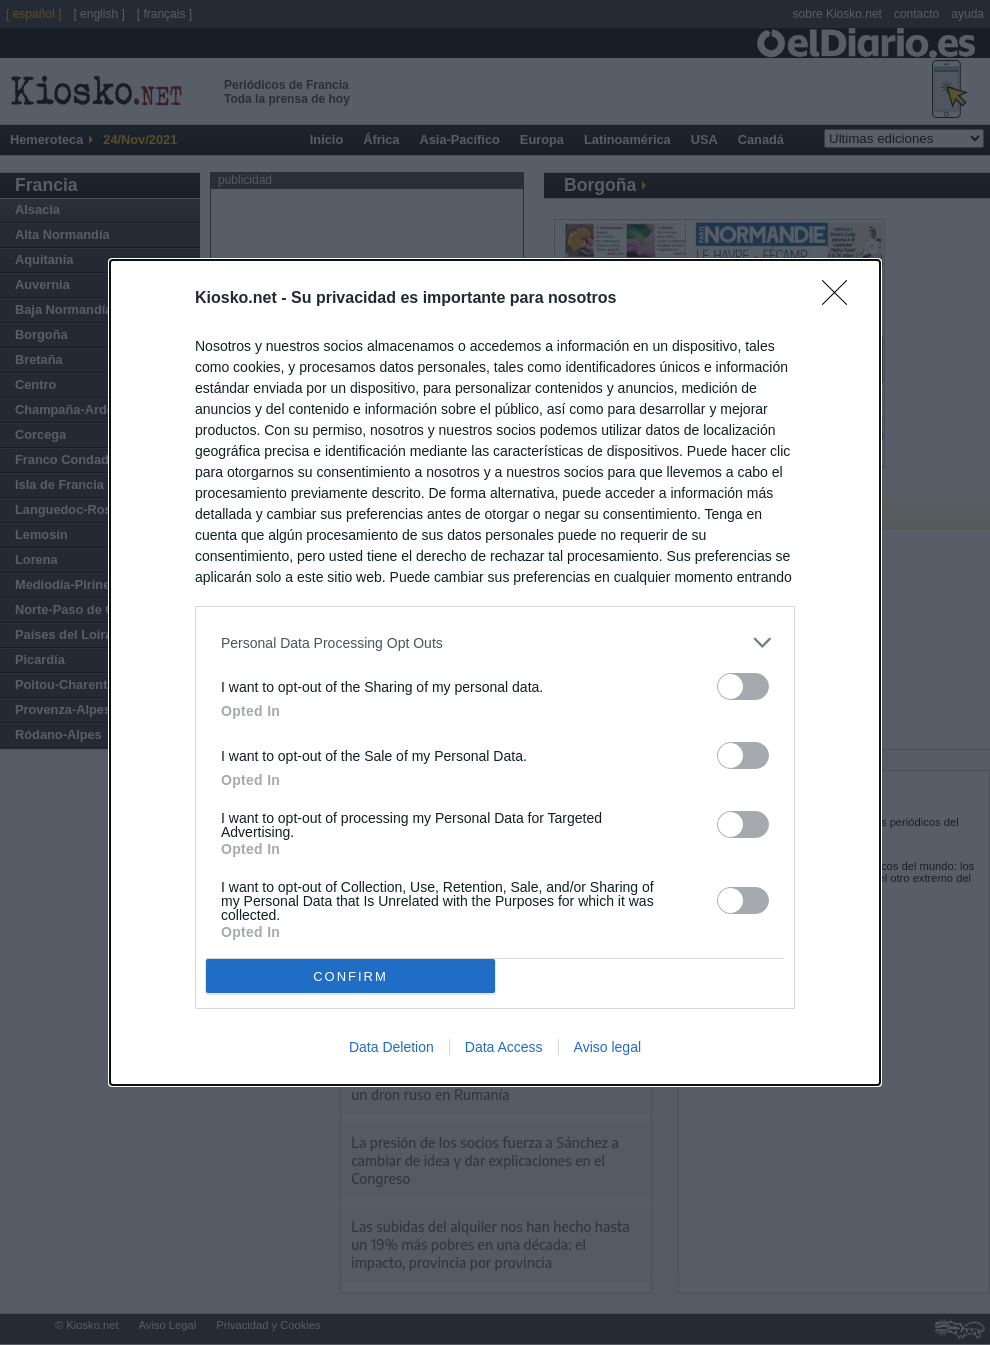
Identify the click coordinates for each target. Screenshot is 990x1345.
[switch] (743, 686)
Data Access (504, 1047)
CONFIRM (350, 975)
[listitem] (495, 642)
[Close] (841, 299)
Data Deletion (391, 1047)
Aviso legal (607, 1047)
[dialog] (495, 672)
